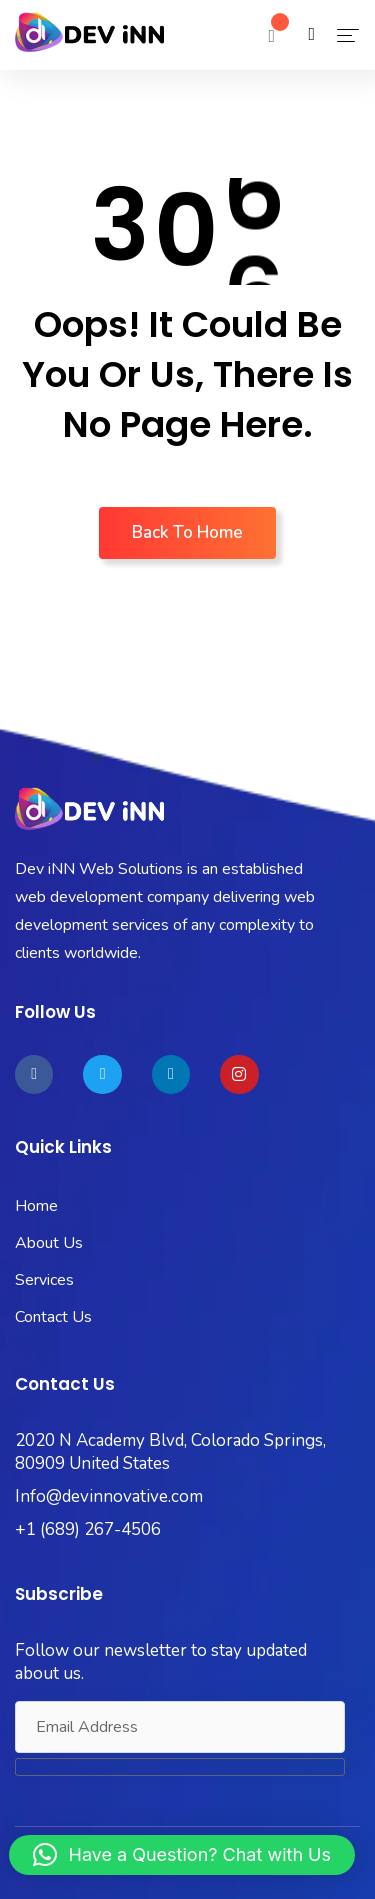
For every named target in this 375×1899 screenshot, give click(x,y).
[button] (182, 1855)
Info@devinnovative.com (109, 1496)
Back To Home (187, 532)
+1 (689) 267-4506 (88, 1529)
